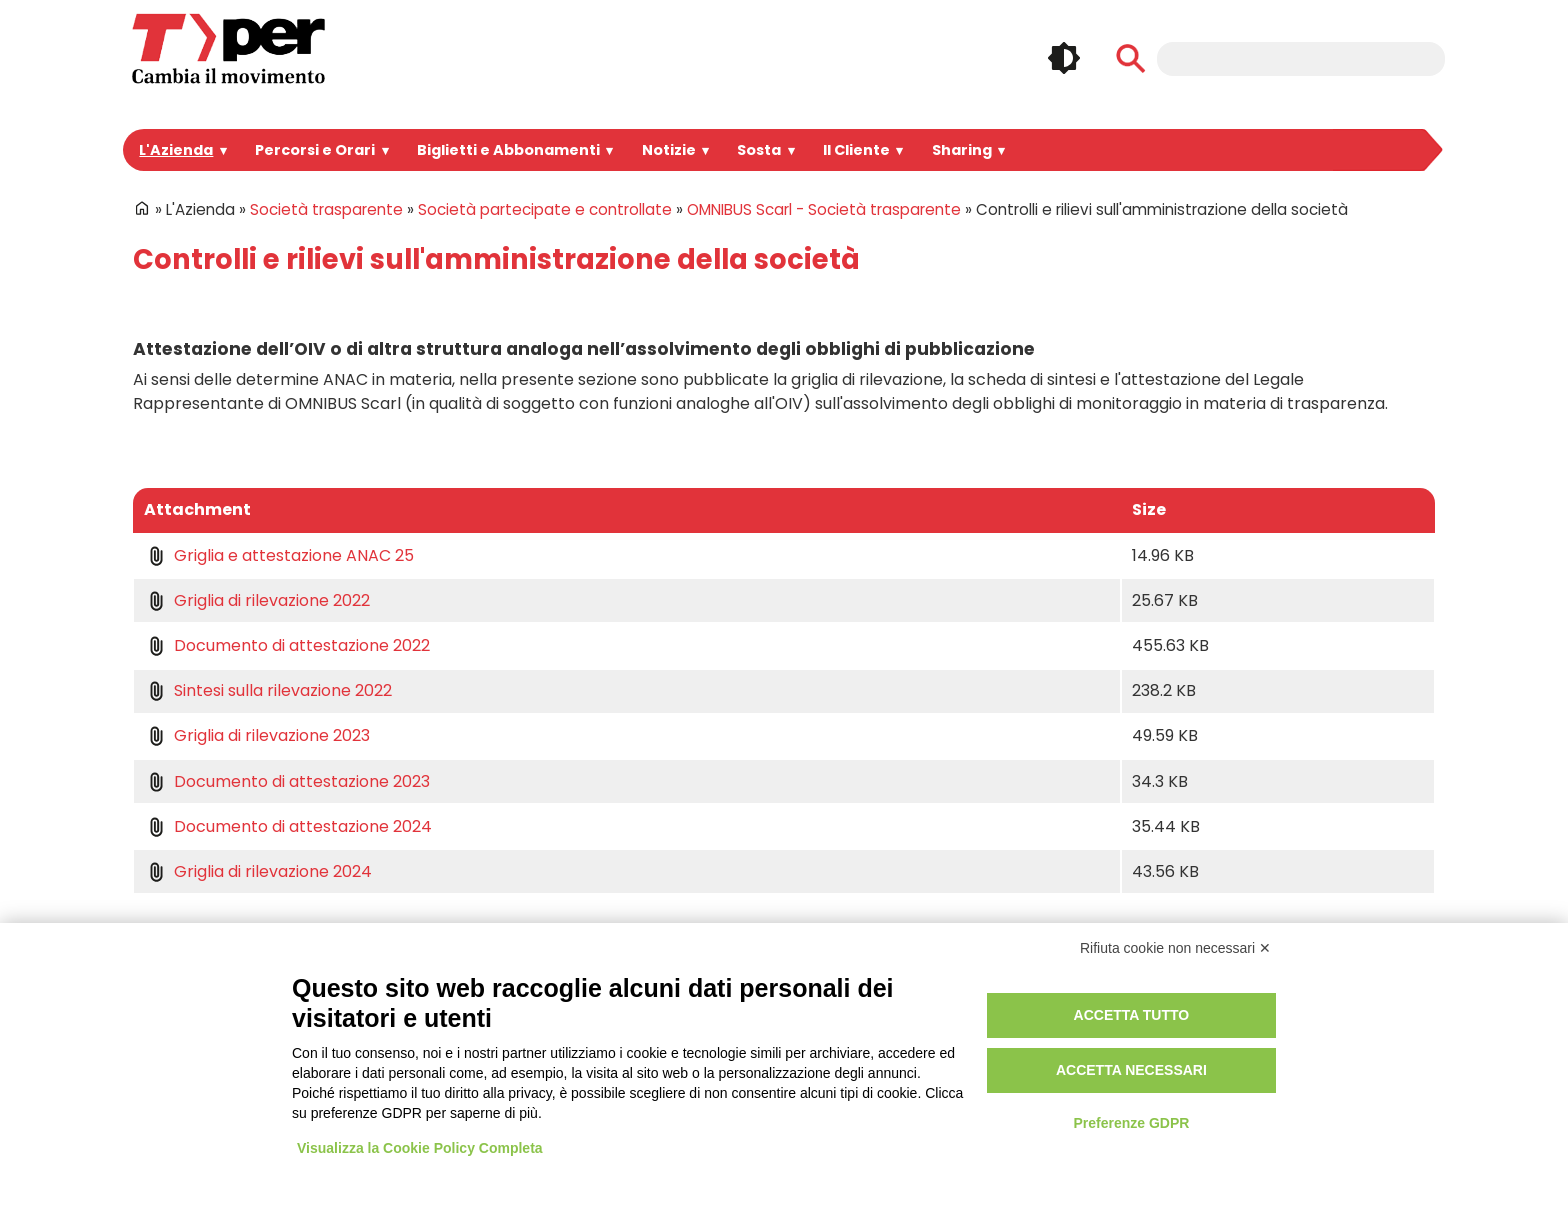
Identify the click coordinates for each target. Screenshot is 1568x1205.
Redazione (702, 1078)
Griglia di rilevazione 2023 (266, 735)
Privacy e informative (1012, 1010)
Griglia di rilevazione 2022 (266, 600)
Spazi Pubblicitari (448, 1056)
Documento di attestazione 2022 (288, 645)
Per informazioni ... (176, 1078)
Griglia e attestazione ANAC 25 (284, 555)
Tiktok (1332, 1063)
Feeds (1378, 1063)
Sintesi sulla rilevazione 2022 (277, 690)
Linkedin (1332, 1021)
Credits (966, 1078)
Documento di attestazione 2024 (288, 826)
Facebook (1239, 1021)
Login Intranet (712, 1010)
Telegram (1239, 1063)
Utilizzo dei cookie (1003, 1033)
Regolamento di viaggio (1021, 1056)
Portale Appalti (439, 1010)
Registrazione (712, 1033)
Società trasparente (317, 209)
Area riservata (713, 1056)
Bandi (409, 1033)
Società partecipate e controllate (508, 209)
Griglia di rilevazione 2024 (266, 871)
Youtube (1378, 1021)
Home (142, 208)
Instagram (1286, 1021)
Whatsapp (1286, 1063)
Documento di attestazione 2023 (288, 781)
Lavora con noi (440, 1078)
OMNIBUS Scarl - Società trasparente (761, 209)
